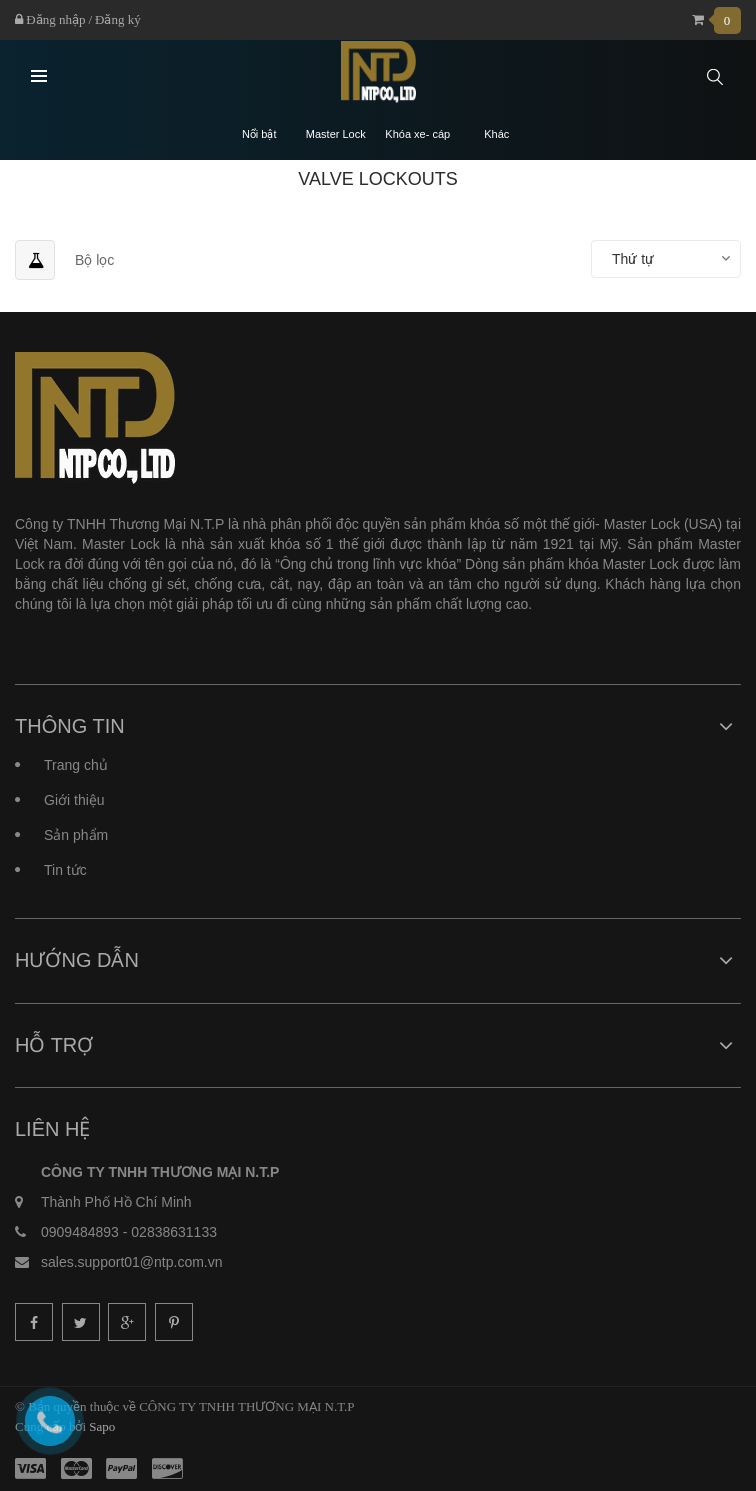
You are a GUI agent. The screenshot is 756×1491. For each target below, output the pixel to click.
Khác (496, 134)
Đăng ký (118, 19)
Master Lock (336, 134)
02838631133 (174, 1232)
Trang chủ (76, 765)
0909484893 (80, 1232)
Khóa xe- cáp (417, 134)
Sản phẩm (76, 835)
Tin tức (65, 870)
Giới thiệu (74, 800)
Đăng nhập (50, 19)
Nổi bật (259, 134)
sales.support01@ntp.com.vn (132, 1262)
